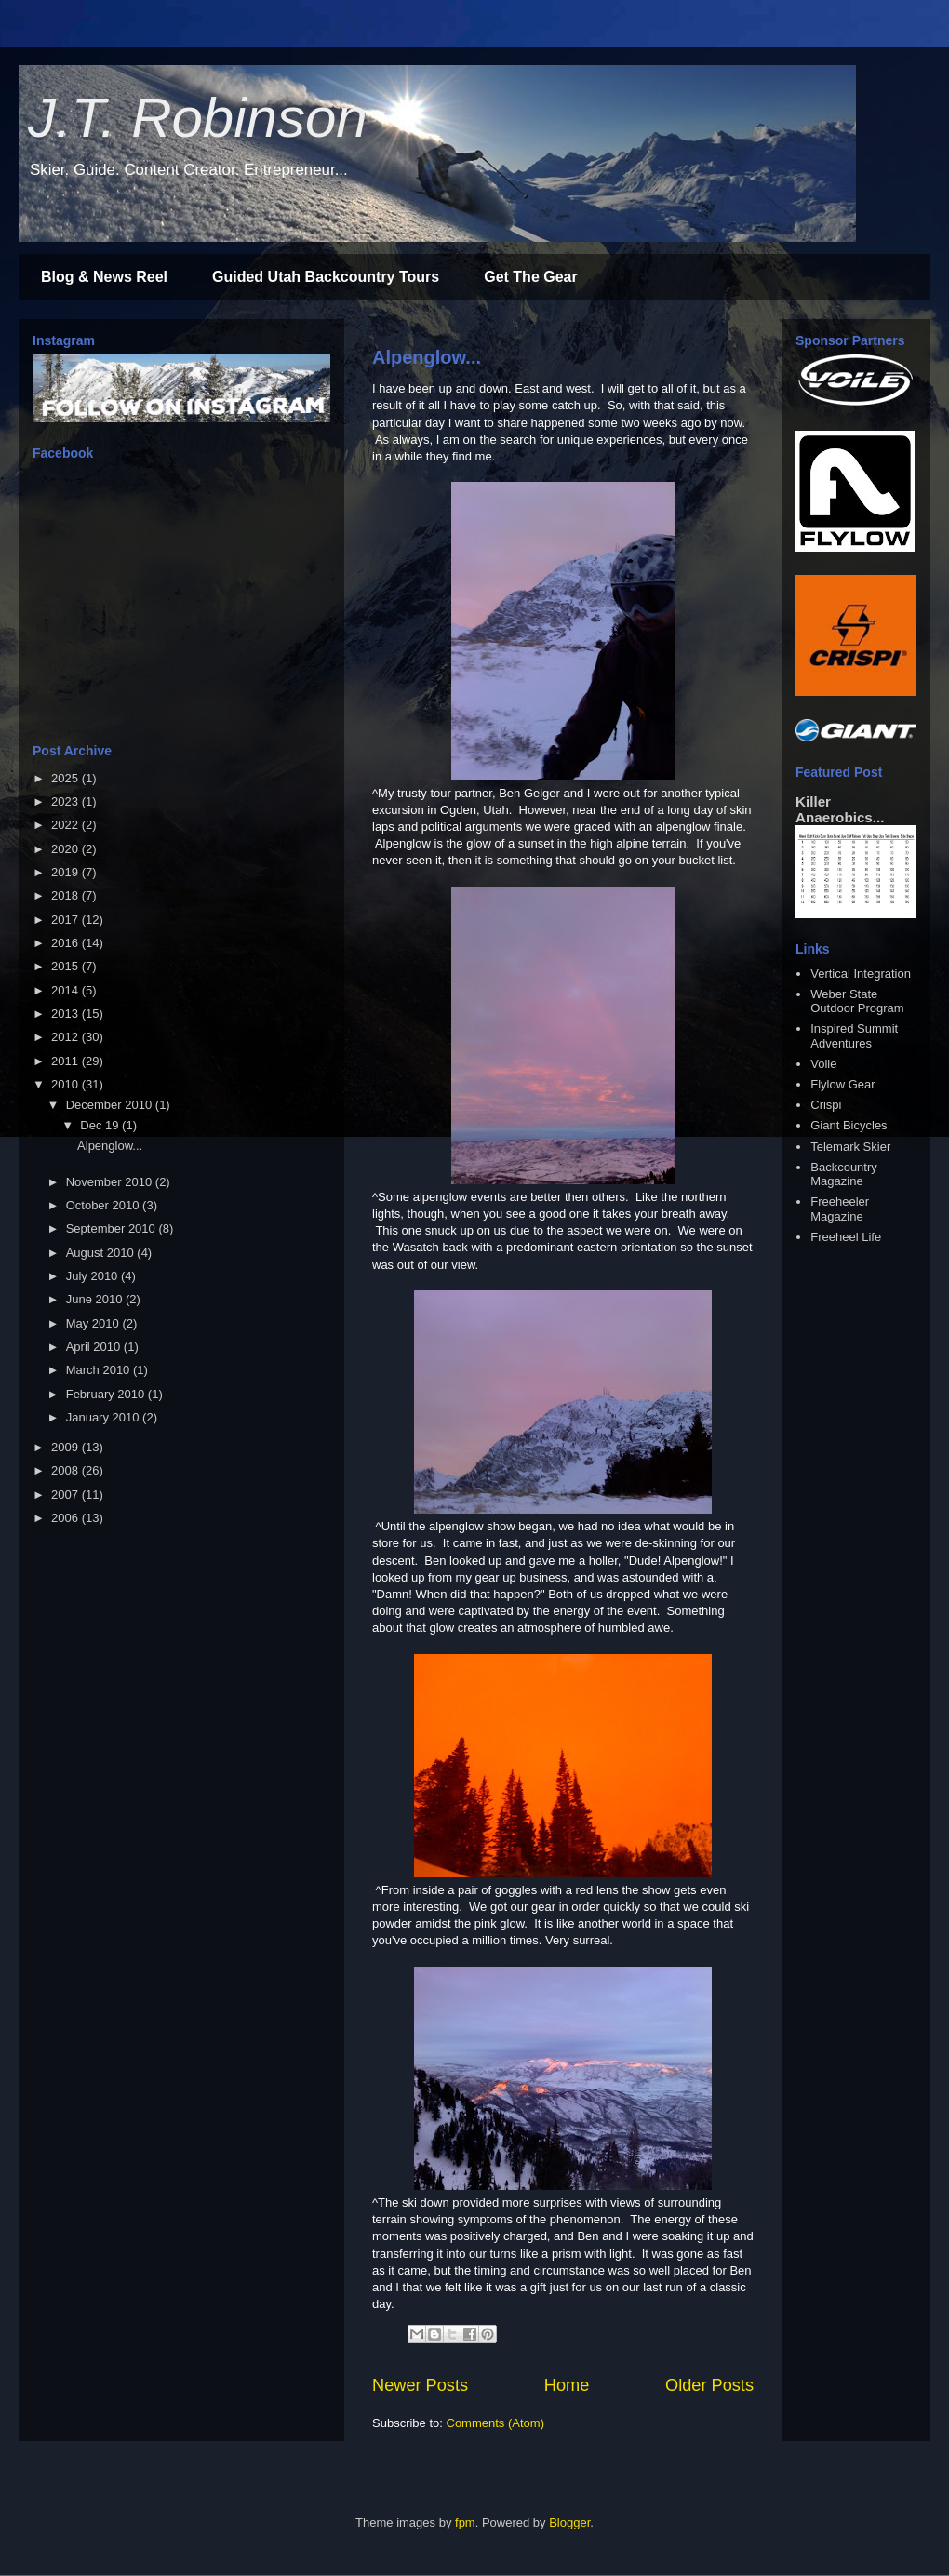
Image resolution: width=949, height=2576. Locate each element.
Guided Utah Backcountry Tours (325, 277)
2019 (66, 872)
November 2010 (110, 1182)
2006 (66, 1518)
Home (567, 2385)
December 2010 (110, 1105)
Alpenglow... (426, 357)
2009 (66, 1447)
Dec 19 (101, 1125)
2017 (66, 920)
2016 (66, 943)
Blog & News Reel (104, 277)
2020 (66, 849)
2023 (66, 801)
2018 (66, 895)
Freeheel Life (845, 1237)
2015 (66, 966)
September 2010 (112, 1228)
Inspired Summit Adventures (854, 1035)
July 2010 (93, 1276)
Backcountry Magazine (843, 1174)
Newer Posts (420, 2385)
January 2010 (104, 1417)
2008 (66, 1470)
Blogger (569, 2522)
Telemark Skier (850, 1147)
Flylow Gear (842, 1084)
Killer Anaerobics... (839, 809)
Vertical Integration (860, 974)
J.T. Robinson (198, 118)
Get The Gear (530, 277)
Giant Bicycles (848, 1125)
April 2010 (95, 1347)
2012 (66, 1037)
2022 (66, 825)
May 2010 (94, 1323)
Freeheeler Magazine (839, 1209)
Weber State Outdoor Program (856, 1001)
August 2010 (102, 1253)
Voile (823, 1064)
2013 (66, 1014)
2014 (66, 990)
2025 (66, 778)
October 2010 (104, 1205)
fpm (465, 2522)
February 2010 (107, 1394)
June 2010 (96, 1299)
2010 (66, 1084)
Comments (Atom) (495, 2423)
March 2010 (99, 1370)
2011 (66, 1061)
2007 (66, 1495)
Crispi (825, 1105)
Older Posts (709, 2385)
